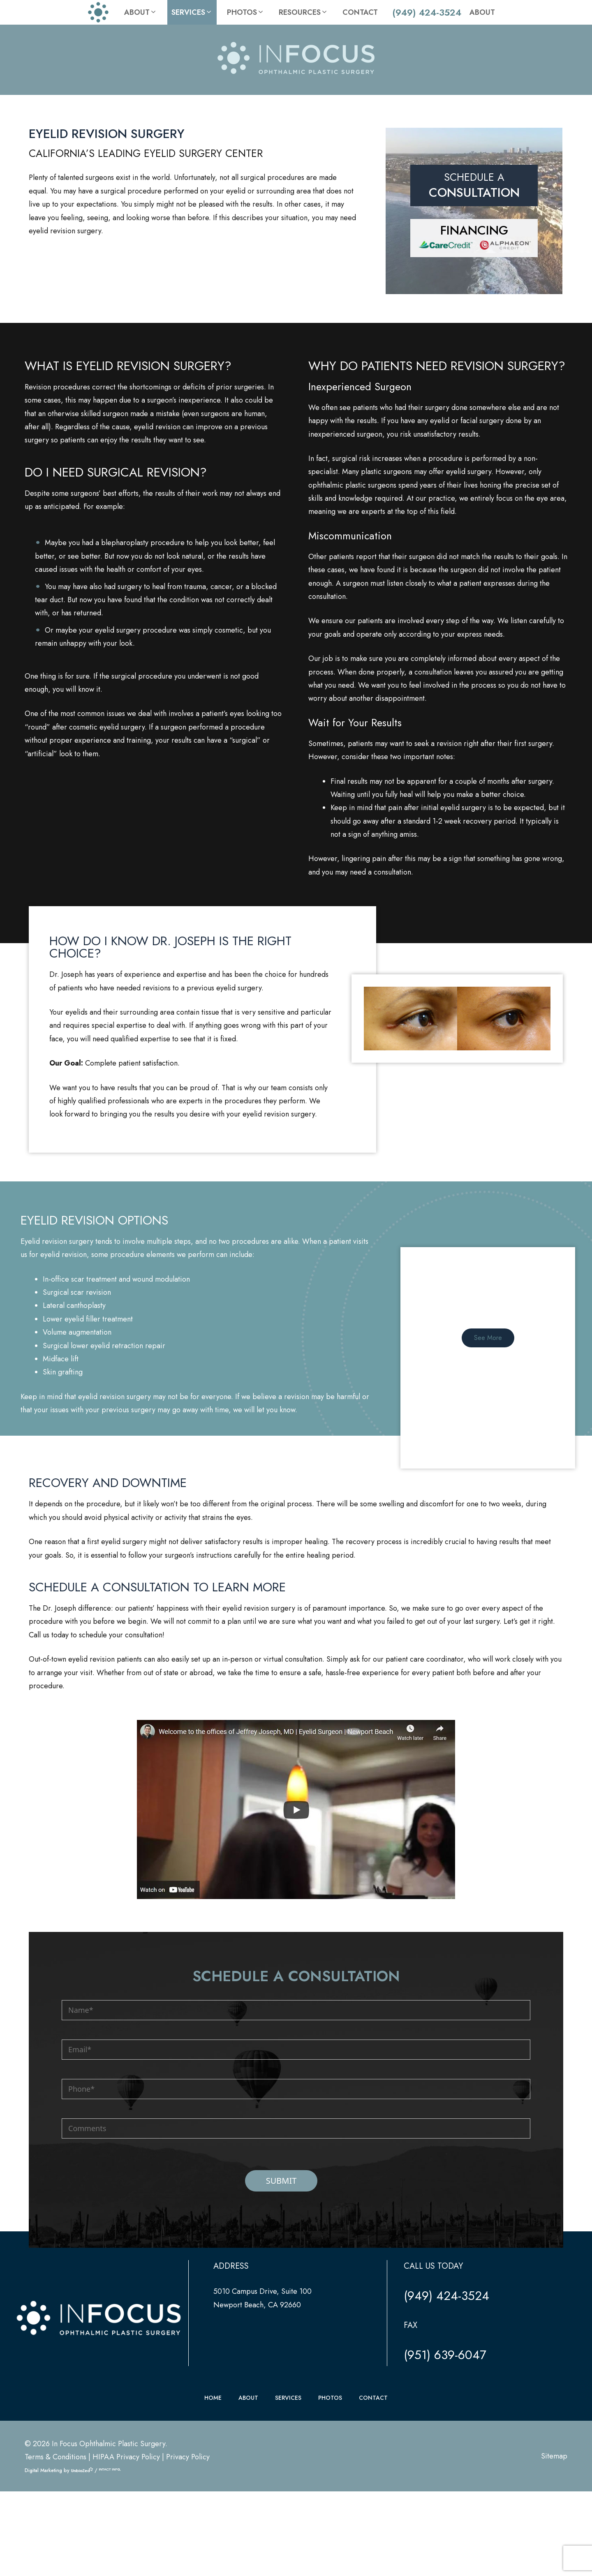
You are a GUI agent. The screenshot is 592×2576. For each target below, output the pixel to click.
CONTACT (373, 2509)
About (140, 12)
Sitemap (554, 2567)
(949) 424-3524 (426, 12)
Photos (245, 12)
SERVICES (288, 2509)
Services (192, 12)
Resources (303, 12)
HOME (213, 2509)
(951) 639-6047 (445, 2466)
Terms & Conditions (55, 2567)
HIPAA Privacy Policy (126, 2567)
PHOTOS (330, 2509)
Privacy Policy (188, 2567)
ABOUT (248, 2509)
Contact (360, 12)
